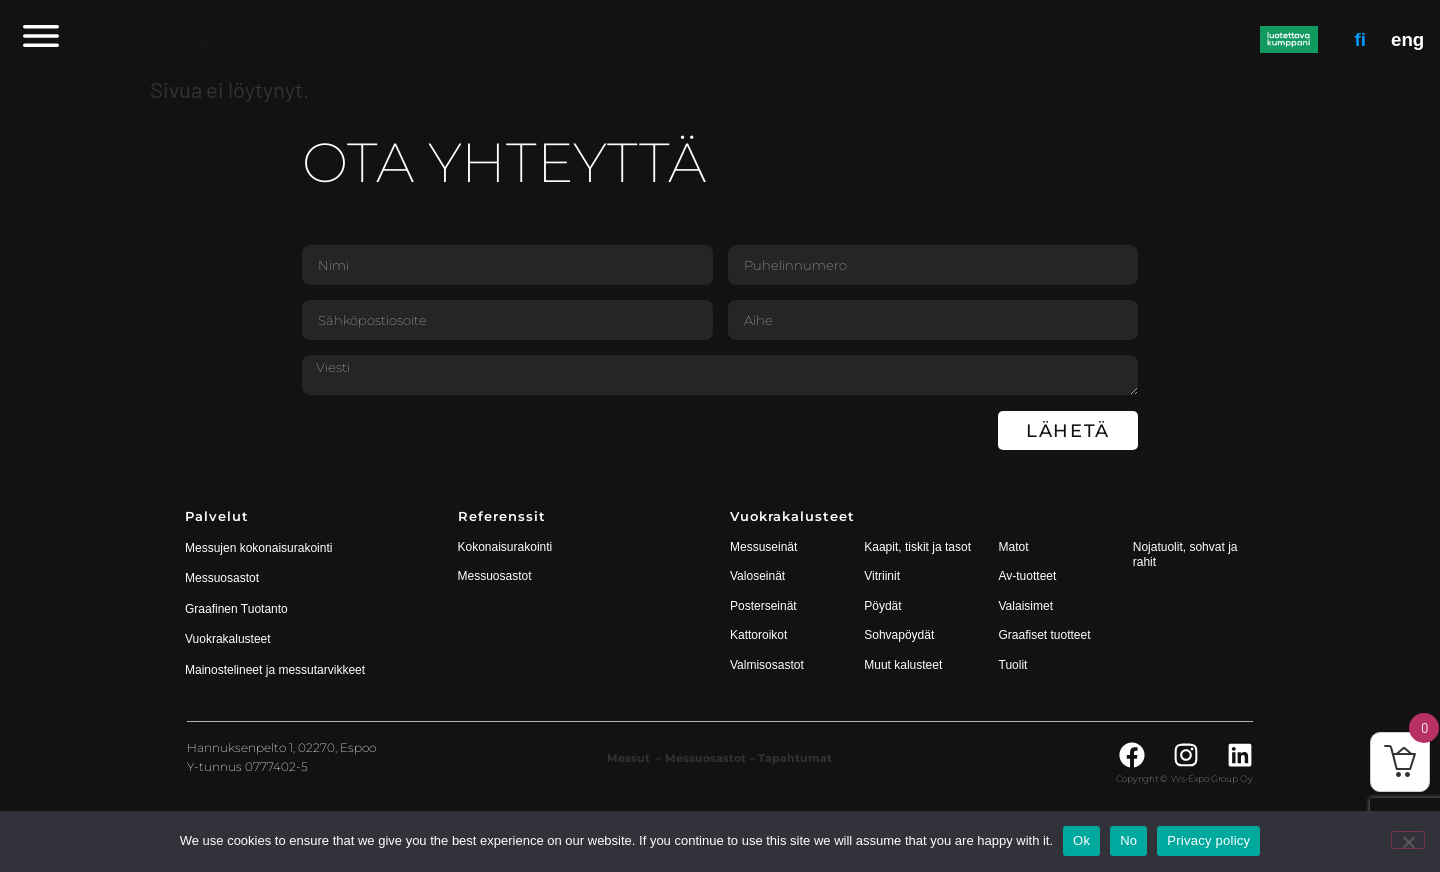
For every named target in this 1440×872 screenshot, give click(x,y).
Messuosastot (495, 576)
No (1128, 840)
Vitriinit (882, 576)
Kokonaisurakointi (505, 547)
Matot (1014, 547)
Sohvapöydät (899, 635)
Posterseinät (763, 606)
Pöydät (882, 606)
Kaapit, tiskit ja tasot (917, 547)
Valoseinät (757, 576)
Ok (1081, 840)
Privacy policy (1208, 840)
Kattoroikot (758, 635)
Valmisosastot (767, 665)
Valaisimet (1026, 606)
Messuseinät (763, 547)
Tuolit (1015, 665)
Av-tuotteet (1028, 576)
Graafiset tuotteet (1045, 635)
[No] (1408, 840)
